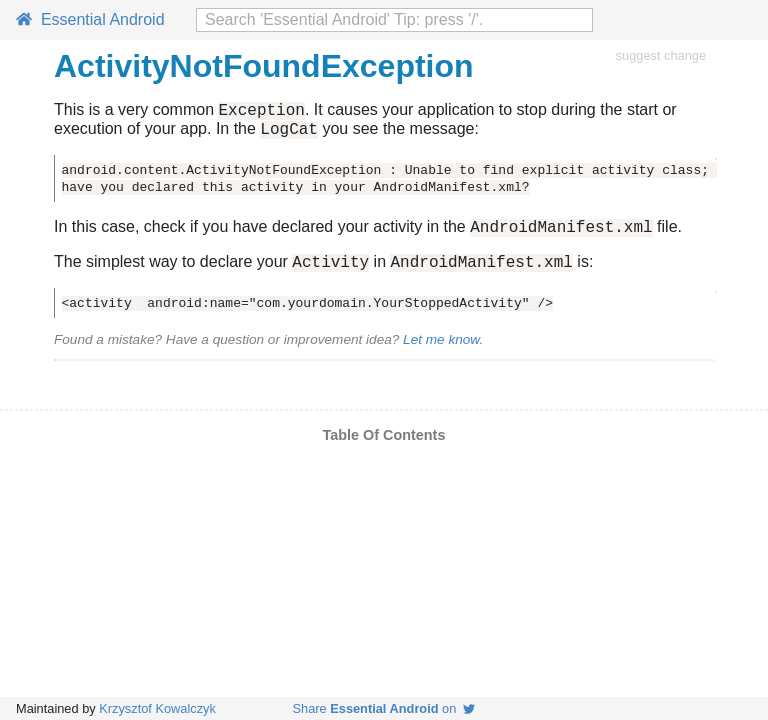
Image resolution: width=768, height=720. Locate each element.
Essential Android (90, 19)
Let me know (441, 351)
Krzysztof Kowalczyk (157, 708)
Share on (384, 708)
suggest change (661, 55)
